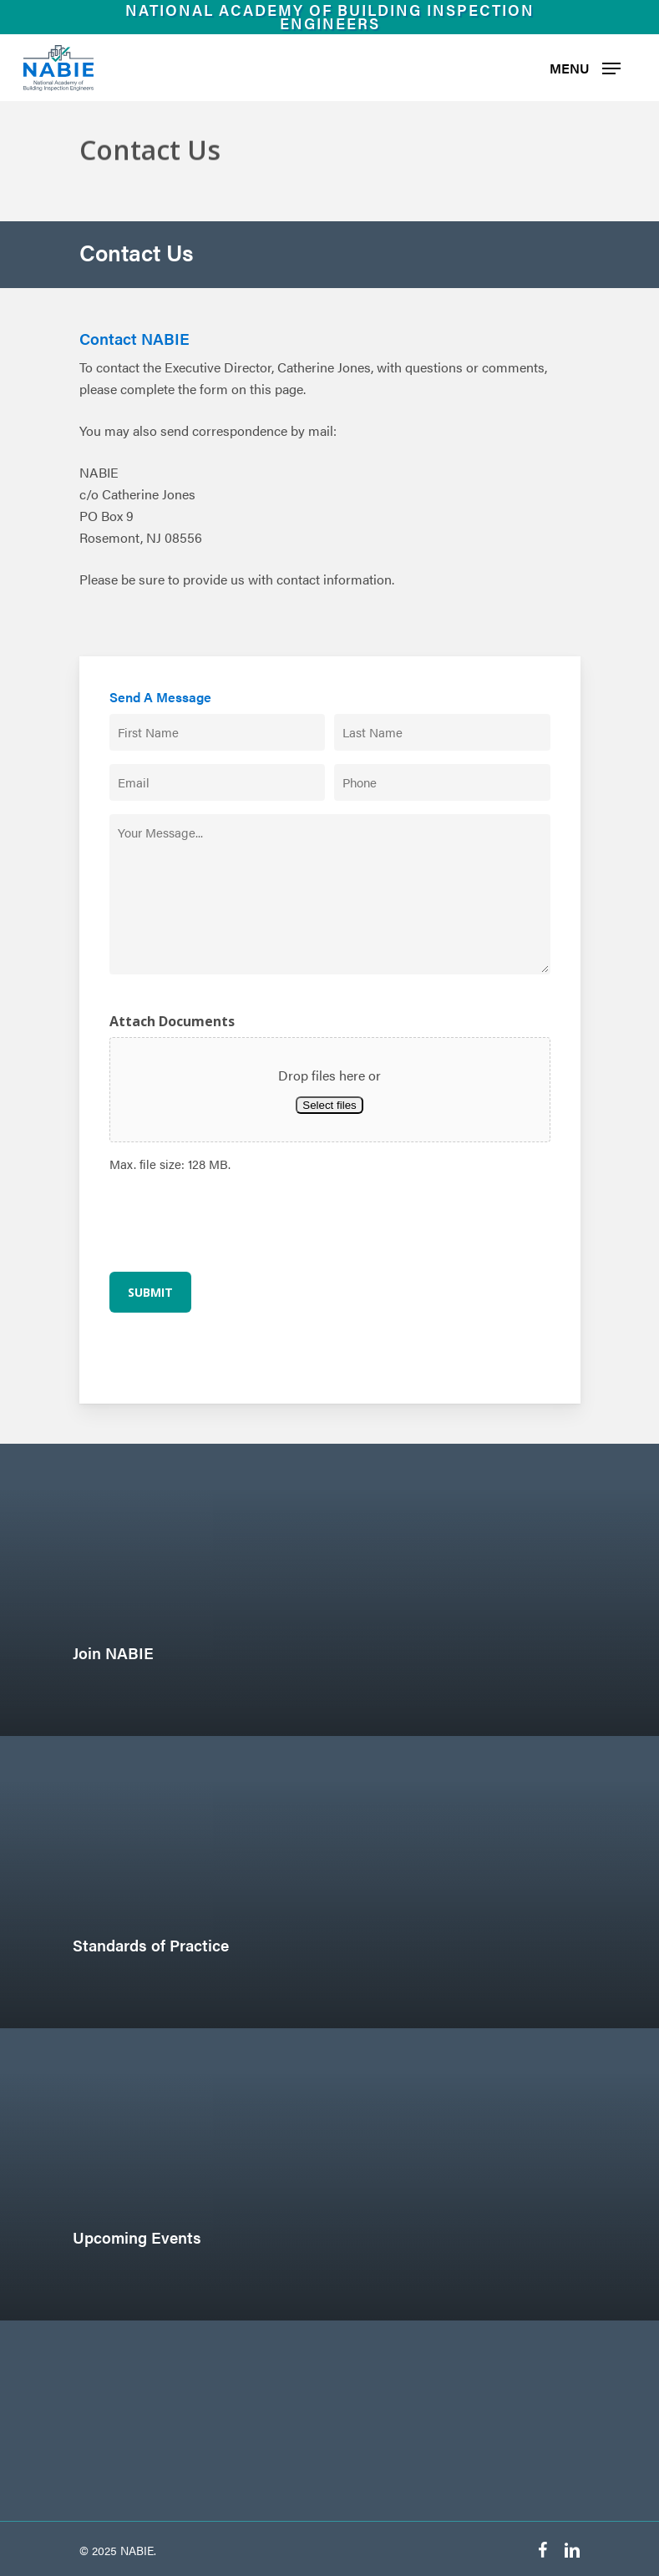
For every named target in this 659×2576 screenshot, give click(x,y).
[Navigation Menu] (585, 68)
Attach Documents (172, 1021)
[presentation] (236, 1220)
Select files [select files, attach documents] (329, 1105)
